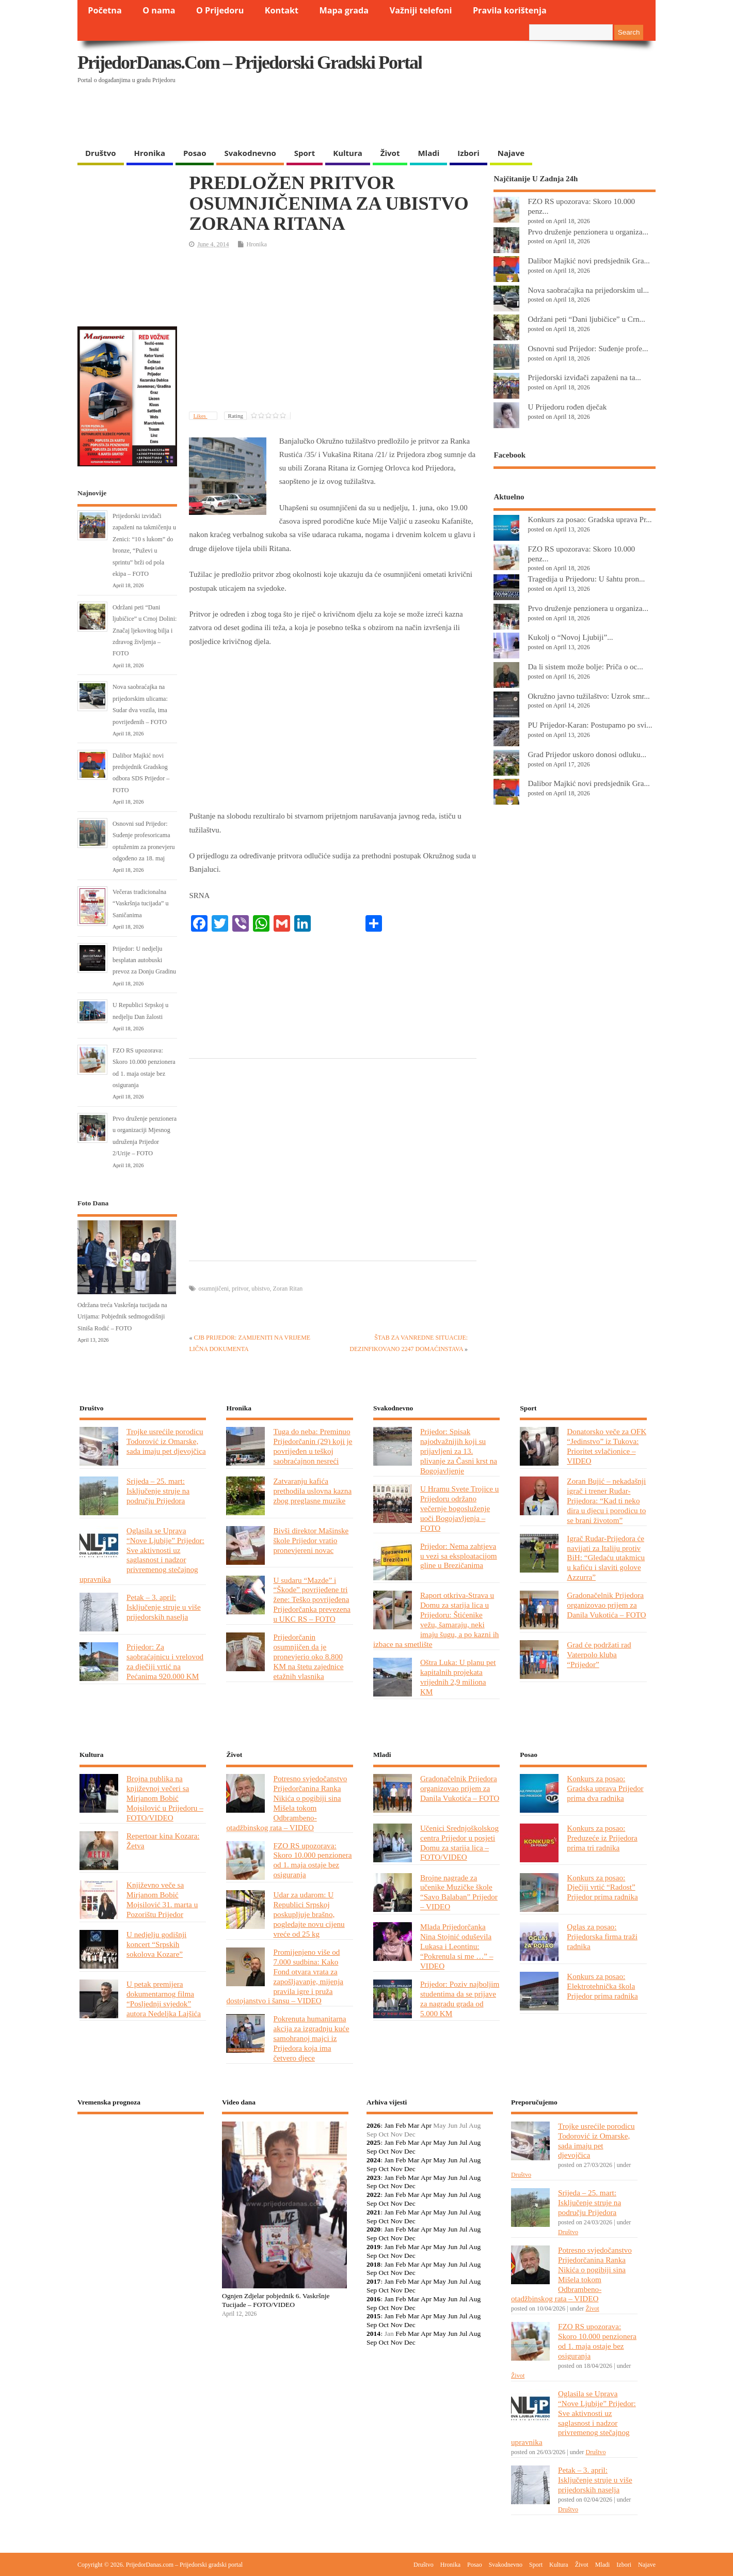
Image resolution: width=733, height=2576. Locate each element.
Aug (475, 2142)
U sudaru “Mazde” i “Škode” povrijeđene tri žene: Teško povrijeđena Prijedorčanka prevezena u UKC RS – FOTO (311, 1600)
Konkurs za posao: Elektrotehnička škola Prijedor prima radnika (602, 1986)
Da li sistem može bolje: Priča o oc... (585, 666)
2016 (373, 2299)
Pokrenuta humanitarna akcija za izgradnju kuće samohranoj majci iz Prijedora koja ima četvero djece (311, 2038)
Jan (389, 2125)
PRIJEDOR (140, 2160)
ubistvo (260, 1288)
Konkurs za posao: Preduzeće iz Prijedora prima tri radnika (602, 1838)
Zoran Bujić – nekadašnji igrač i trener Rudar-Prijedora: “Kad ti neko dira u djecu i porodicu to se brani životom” (606, 1501)
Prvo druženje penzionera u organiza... (588, 231)
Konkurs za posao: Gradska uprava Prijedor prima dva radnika (605, 1788)
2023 (373, 2177)
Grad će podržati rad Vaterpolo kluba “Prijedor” (599, 1654)
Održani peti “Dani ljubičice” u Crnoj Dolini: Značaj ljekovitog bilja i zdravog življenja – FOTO (145, 630)
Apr (426, 2125)
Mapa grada (344, 10)
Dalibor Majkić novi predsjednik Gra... (588, 260)
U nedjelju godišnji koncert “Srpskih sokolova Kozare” (156, 1944)
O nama (158, 10)
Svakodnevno (250, 153)
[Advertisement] (455, 116)
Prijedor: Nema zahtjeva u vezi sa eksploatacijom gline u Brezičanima (458, 1556)
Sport (304, 153)
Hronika (149, 153)
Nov (396, 2151)
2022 (373, 2194)
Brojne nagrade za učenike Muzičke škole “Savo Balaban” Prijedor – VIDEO (459, 1892)
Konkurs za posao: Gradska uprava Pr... (589, 519)
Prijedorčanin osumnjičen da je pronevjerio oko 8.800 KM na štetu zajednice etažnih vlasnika (308, 1656)
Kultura (347, 153)
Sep (371, 2151)
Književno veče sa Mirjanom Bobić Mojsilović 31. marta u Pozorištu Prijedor (162, 1899)
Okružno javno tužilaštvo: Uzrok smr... (588, 696)
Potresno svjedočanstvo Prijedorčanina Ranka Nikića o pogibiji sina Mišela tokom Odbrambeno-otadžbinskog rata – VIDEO (286, 1802)
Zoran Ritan (288, 1288)
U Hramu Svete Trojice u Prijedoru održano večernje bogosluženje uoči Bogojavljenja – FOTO (459, 1508)
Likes (200, 416)
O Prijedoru (220, 10)
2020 (373, 2229)
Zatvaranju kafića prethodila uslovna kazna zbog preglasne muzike (312, 1491)
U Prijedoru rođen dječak (567, 406)
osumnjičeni (213, 1288)
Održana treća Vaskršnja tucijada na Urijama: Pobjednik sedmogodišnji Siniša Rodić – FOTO (122, 1316)
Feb (400, 2125)
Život (390, 153)
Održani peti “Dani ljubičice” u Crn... (586, 319)
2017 (373, 2281)
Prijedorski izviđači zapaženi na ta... (584, 377)
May (439, 2142)
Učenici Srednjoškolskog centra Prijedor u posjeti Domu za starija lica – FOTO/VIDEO (459, 1843)
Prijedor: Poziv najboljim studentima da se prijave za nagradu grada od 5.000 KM (459, 1999)
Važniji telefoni (421, 10)
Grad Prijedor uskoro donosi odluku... (587, 754)
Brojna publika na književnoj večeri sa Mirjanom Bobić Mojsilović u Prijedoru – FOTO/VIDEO (164, 1798)
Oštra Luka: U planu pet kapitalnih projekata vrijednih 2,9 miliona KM (458, 1677)
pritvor (240, 1288)
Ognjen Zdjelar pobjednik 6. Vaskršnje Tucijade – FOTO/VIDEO (276, 2300)
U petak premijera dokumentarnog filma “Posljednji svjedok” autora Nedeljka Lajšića (163, 1999)
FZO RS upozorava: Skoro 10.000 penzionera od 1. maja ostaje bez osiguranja (312, 1860)
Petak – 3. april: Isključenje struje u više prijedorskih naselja (163, 1607)
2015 (373, 2316)
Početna (105, 10)
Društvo (100, 153)
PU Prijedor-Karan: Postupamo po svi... (590, 724)
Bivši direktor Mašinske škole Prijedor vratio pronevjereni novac (310, 1540)
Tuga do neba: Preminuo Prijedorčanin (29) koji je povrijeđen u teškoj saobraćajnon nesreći (312, 1446)
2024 (373, 2160)
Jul (463, 2142)
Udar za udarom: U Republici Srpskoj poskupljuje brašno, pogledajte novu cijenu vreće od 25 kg (308, 1914)
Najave (511, 153)
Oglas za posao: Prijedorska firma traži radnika (602, 1936)
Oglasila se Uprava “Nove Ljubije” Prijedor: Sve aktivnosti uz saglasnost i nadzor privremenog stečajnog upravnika (141, 1554)
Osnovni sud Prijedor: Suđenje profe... (588, 348)
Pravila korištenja (510, 10)
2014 (373, 2333)
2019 (373, 2247)
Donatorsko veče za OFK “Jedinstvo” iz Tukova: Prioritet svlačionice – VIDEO (606, 1446)
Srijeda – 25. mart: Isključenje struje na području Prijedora (157, 1491)
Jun (452, 2142)
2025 (373, 2142)
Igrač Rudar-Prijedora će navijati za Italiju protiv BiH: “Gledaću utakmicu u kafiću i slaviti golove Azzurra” (606, 1558)
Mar (414, 2125)
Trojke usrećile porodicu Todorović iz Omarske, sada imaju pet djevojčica (166, 1441)
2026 (373, 2125)
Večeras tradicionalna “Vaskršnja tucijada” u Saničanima (141, 903)
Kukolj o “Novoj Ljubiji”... (570, 637)
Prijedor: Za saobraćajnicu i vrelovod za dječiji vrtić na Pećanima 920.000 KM (164, 1661)
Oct (384, 2151)
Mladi (428, 153)
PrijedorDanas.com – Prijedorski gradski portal (249, 62)
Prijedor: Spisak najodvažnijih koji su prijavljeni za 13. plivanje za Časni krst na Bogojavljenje (458, 1451)
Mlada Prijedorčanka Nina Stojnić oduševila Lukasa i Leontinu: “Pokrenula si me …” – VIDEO (456, 1946)
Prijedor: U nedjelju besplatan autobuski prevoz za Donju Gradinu (144, 960)
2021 (373, 2212)
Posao (194, 153)
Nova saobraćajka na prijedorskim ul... (588, 290)
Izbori (468, 153)
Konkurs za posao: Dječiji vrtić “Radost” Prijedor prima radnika (602, 1887)
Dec (410, 2151)
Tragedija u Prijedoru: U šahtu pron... (586, 578)
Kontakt (281, 10)
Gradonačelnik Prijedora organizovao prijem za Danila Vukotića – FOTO (606, 1605)
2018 (373, 2264)
